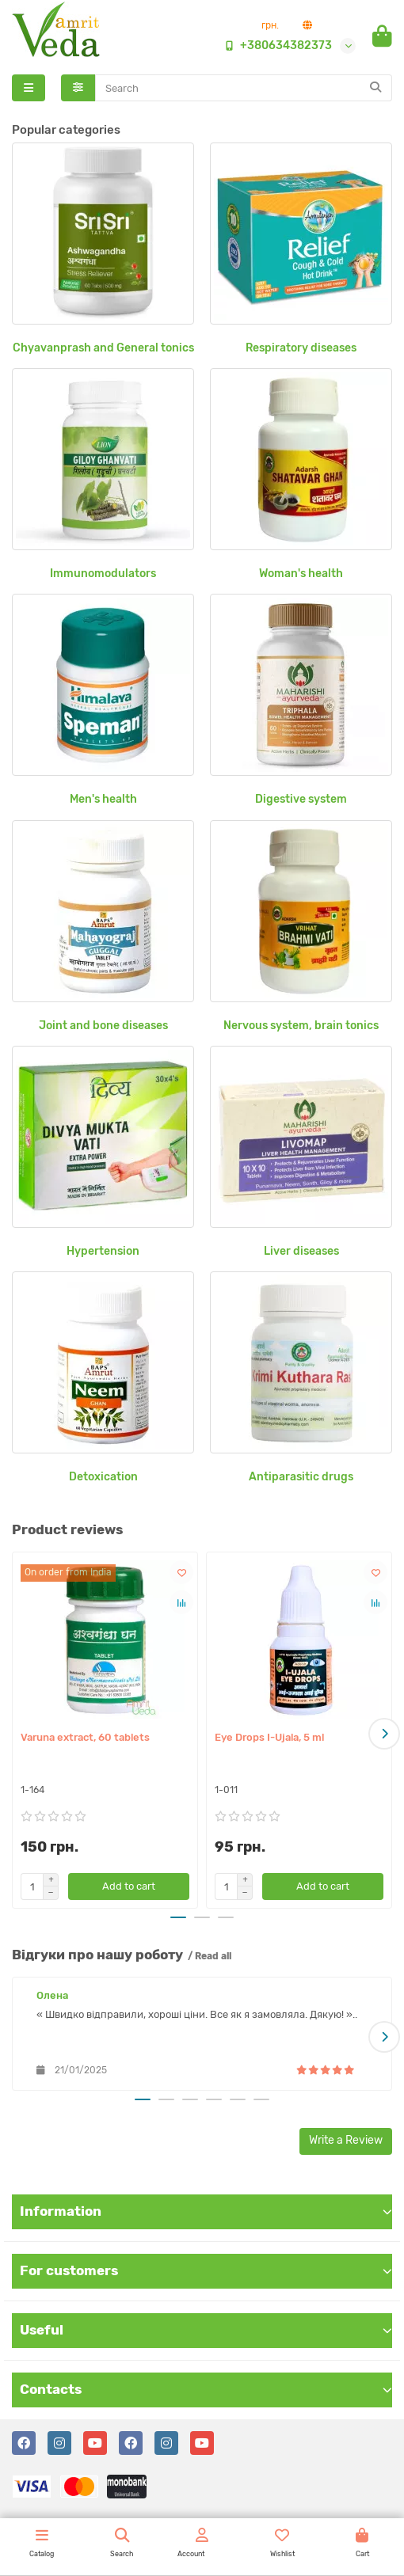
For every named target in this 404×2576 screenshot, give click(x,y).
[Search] (244, 87)
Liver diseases (301, 1251)
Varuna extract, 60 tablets (85, 1737)
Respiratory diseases (301, 348)
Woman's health (301, 573)
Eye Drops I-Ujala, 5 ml (269, 1737)
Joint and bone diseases (103, 1025)
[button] (384, 1734)
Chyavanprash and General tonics (103, 348)
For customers (206, 2270)
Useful (206, 2330)
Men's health (103, 799)
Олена (52, 1995)
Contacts (206, 2389)
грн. (270, 25)
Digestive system (301, 799)
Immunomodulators (103, 573)
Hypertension (103, 1251)
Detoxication (103, 1477)
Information (206, 2211)
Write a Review (346, 2140)
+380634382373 (275, 46)
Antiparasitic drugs (301, 1477)
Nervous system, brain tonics (301, 1025)
